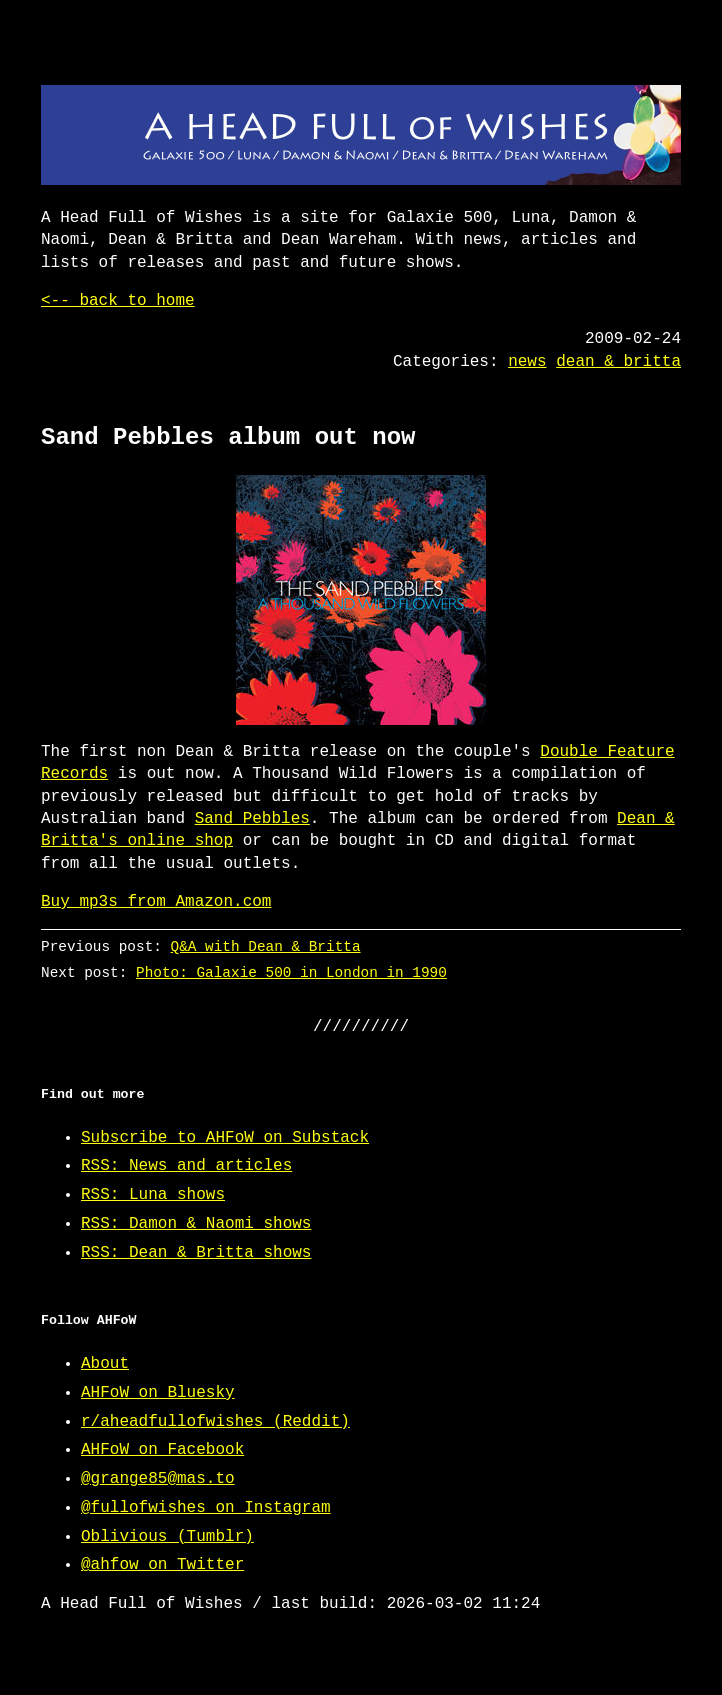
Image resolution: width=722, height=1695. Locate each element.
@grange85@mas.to (158, 1479)
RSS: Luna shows (153, 1195)
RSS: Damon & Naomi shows (196, 1224)
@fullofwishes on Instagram (206, 1508)
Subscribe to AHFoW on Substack (225, 1138)
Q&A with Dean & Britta (266, 946)
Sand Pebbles (252, 819)
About (105, 1364)
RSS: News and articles (186, 1166)
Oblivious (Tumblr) (167, 1537)
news (527, 362)
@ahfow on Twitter (162, 1565)
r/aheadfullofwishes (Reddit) (215, 1422)
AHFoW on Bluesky (158, 1393)
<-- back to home (118, 301)
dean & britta (618, 362)
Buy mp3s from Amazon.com (156, 902)
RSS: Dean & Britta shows (196, 1253)
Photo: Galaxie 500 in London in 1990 (291, 972)
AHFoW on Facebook (162, 1450)
